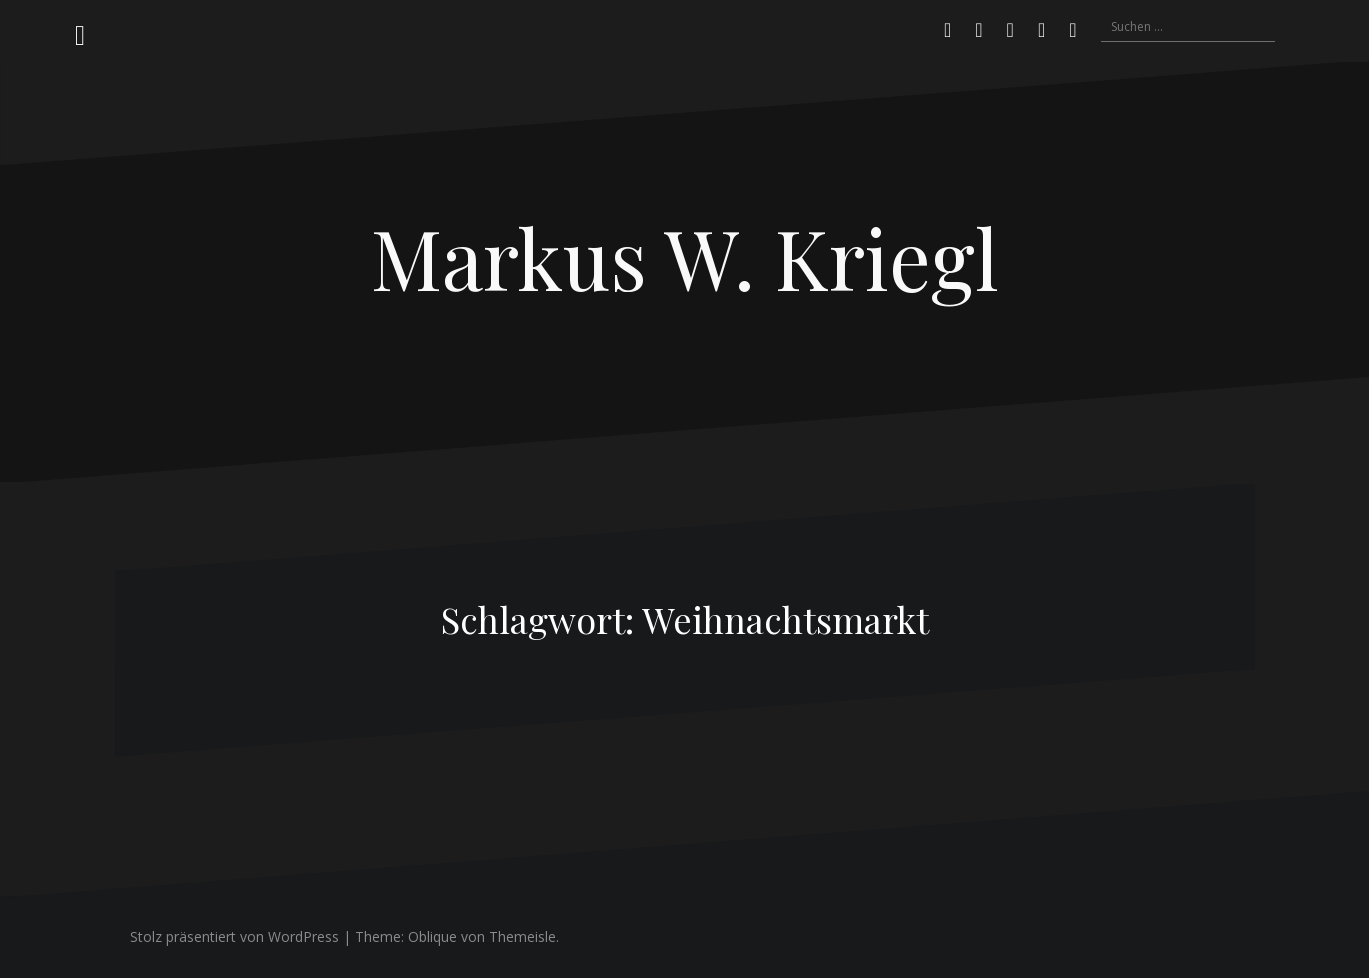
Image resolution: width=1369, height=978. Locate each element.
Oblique (432, 936)
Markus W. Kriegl (685, 257)
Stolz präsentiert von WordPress (234, 936)
